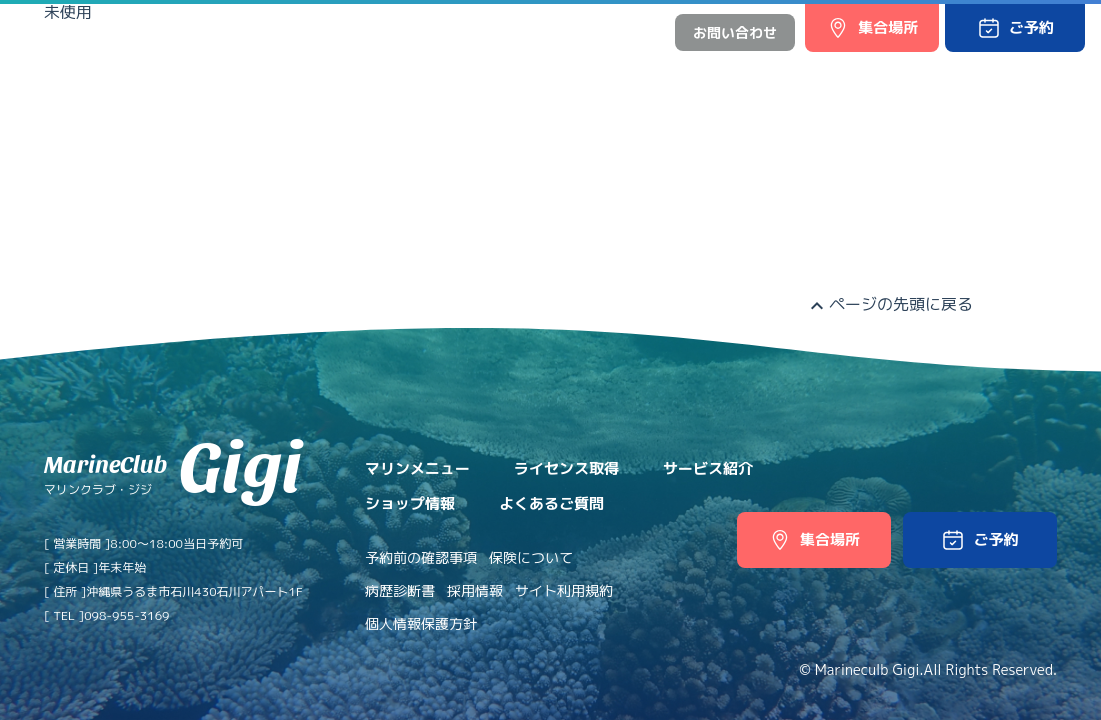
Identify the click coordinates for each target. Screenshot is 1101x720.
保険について (531, 557)
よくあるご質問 (894, 72)
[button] (1015, 28)
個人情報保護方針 (421, 623)
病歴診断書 (400, 590)
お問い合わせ (735, 32)
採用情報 (475, 590)
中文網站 (631, 32)
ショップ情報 (765, 72)
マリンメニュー (376, 72)
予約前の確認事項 (421, 557)
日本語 (577, 32)
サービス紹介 (643, 72)
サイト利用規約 (564, 590)
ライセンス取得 (513, 72)
